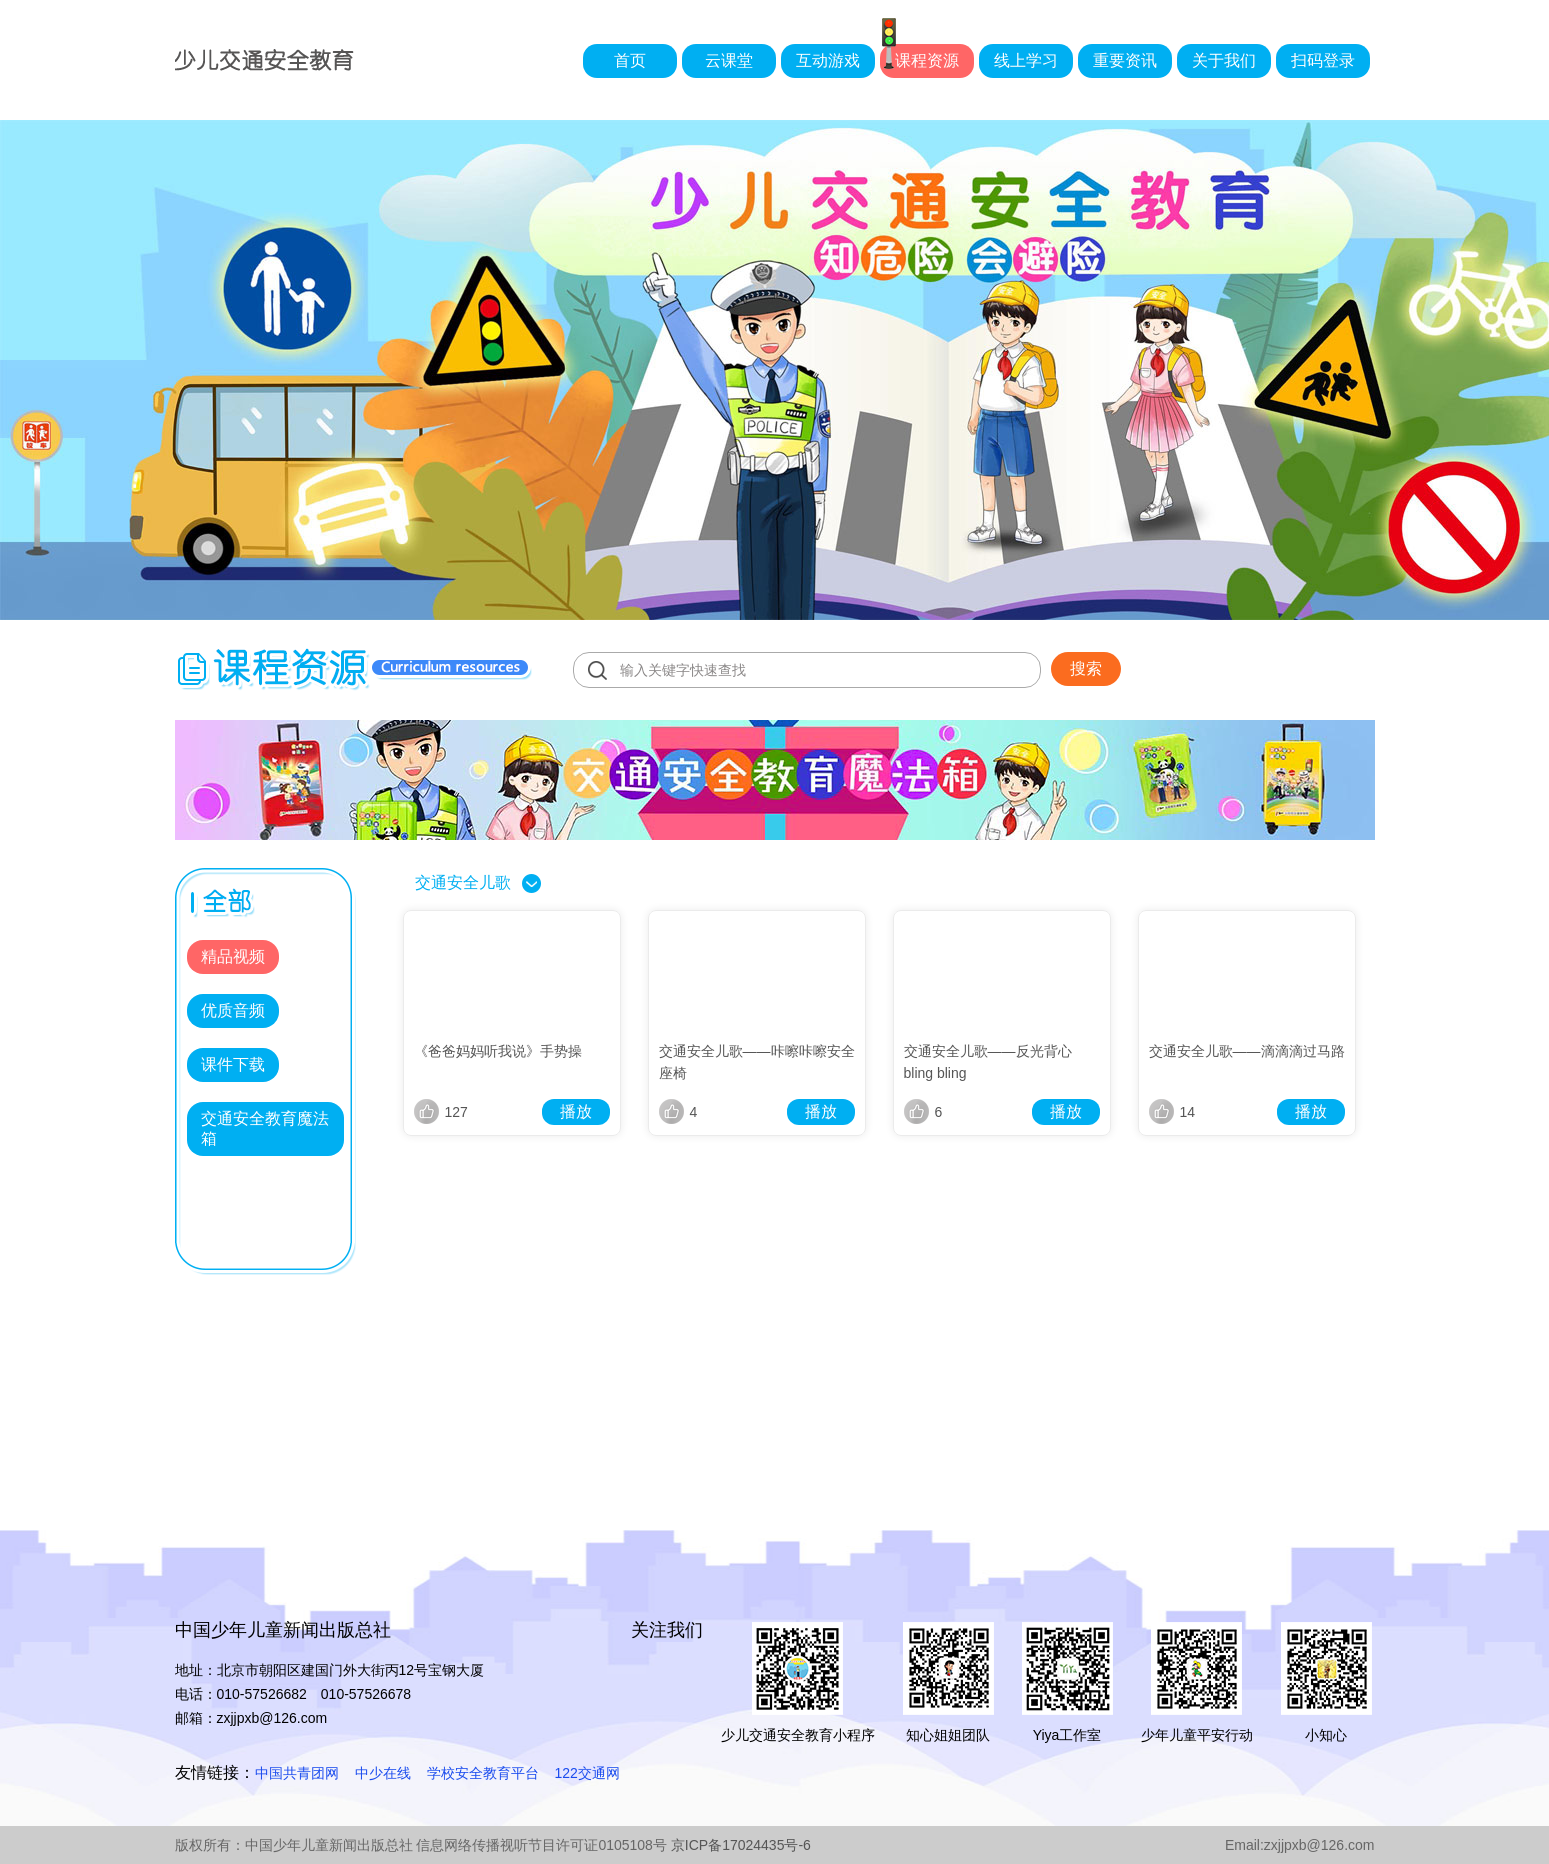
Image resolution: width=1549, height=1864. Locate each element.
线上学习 (1026, 60)
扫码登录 (1323, 60)
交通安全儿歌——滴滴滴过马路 (1247, 1051)
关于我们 (1224, 60)
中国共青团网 (297, 1773)
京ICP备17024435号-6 (741, 1845)
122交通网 (587, 1773)
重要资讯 (1125, 60)
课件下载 (233, 1064)
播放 (576, 1111)
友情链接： (215, 1772)
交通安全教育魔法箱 (265, 1128)
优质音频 (233, 1010)
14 (1172, 1111)
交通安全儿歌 (463, 882)
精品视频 (233, 956)
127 (441, 1111)
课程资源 (927, 60)
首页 (630, 60)
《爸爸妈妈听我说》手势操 (498, 1051)
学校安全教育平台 (483, 1773)
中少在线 (383, 1773)
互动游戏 (828, 60)
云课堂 (729, 60)
